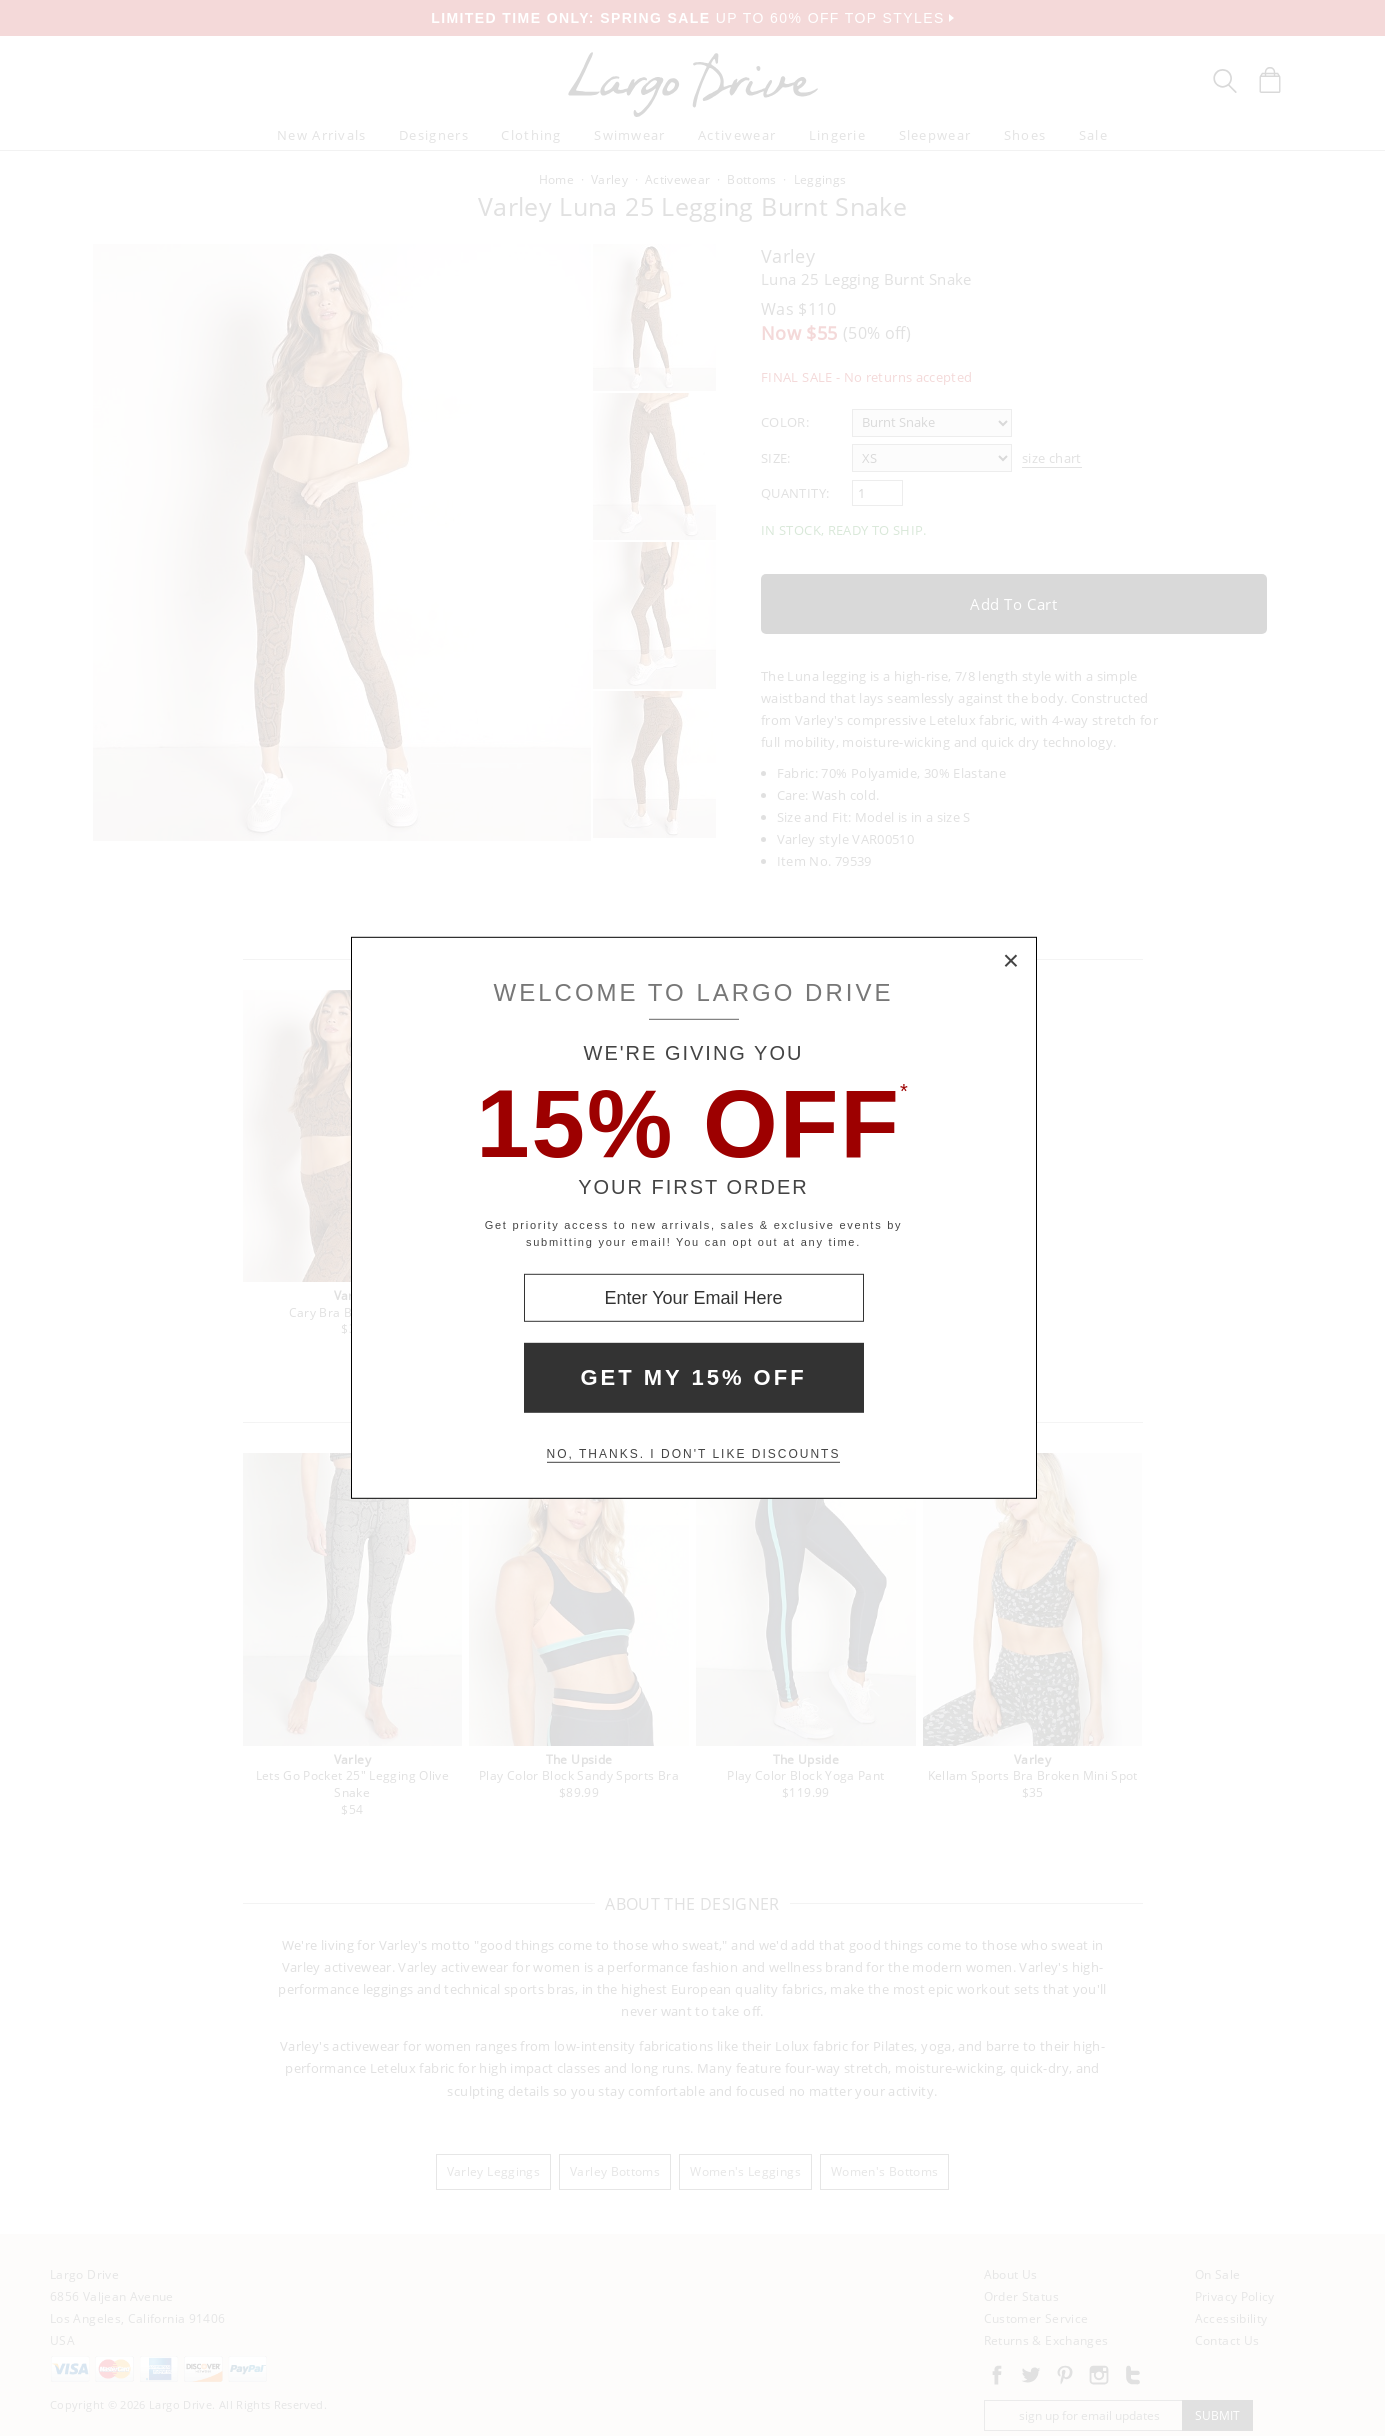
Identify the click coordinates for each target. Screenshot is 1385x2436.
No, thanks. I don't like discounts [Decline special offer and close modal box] (694, 1454)
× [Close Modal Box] (1012, 962)
